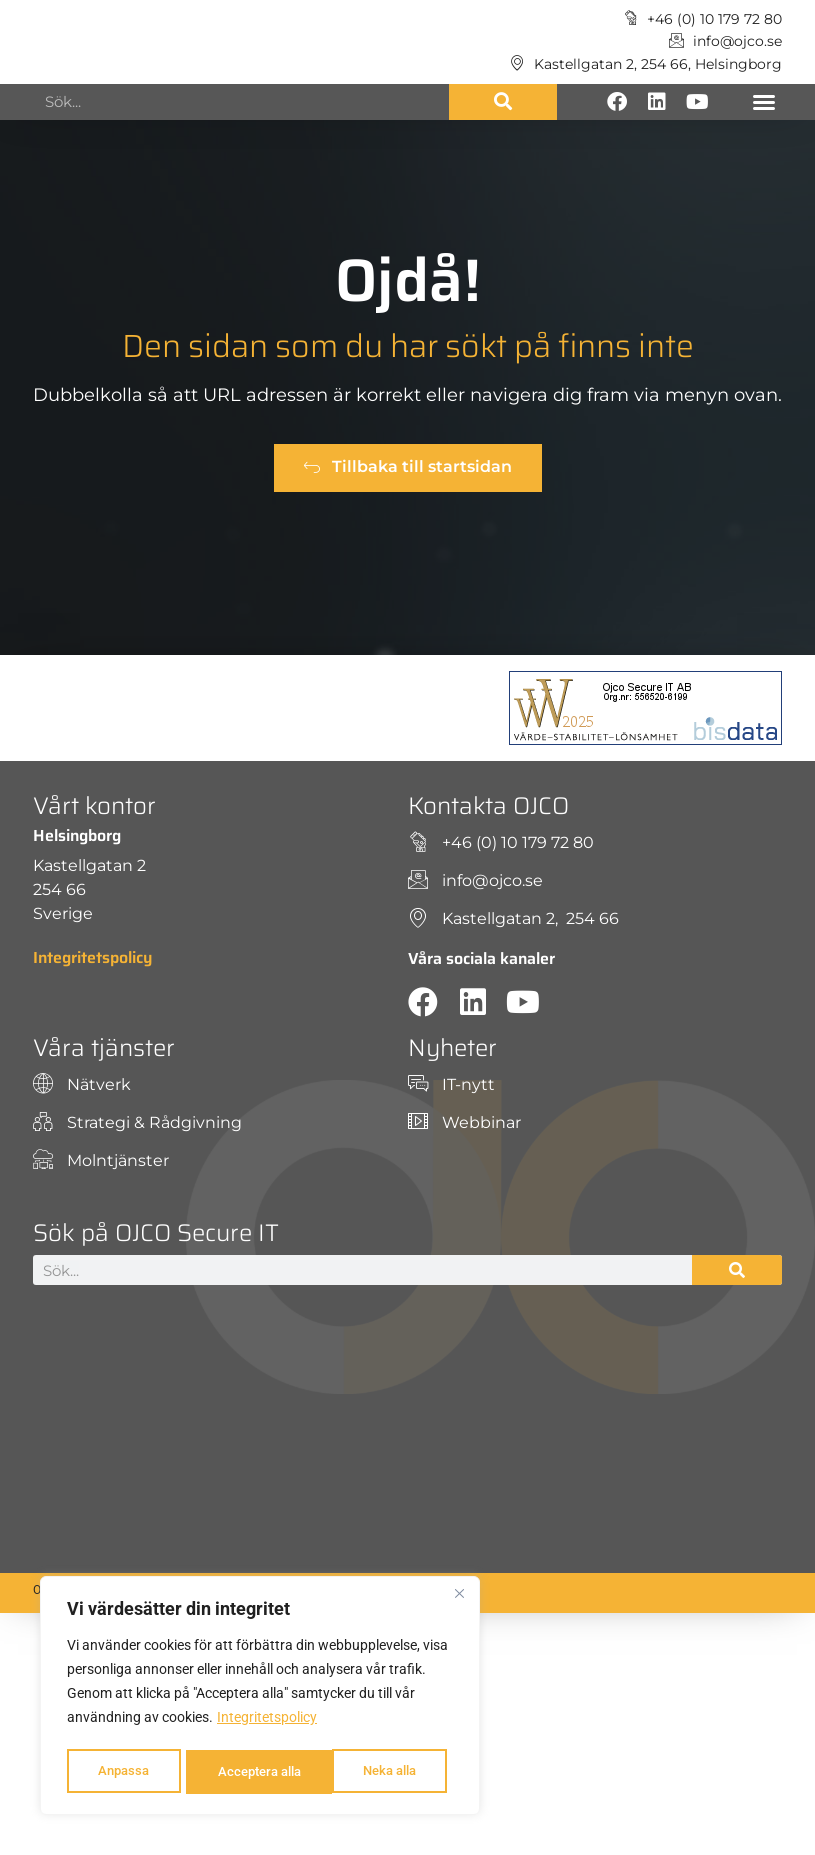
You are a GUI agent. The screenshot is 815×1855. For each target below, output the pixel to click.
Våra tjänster (104, 1048)
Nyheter (452, 1048)
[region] (260, 1698)
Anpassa (121, 1772)
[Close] (459, 1598)
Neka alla (241, 1772)
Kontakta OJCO (488, 806)
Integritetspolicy (267, 1722)
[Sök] (503, 102)
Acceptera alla (380, 1772)
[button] (764, 102)
